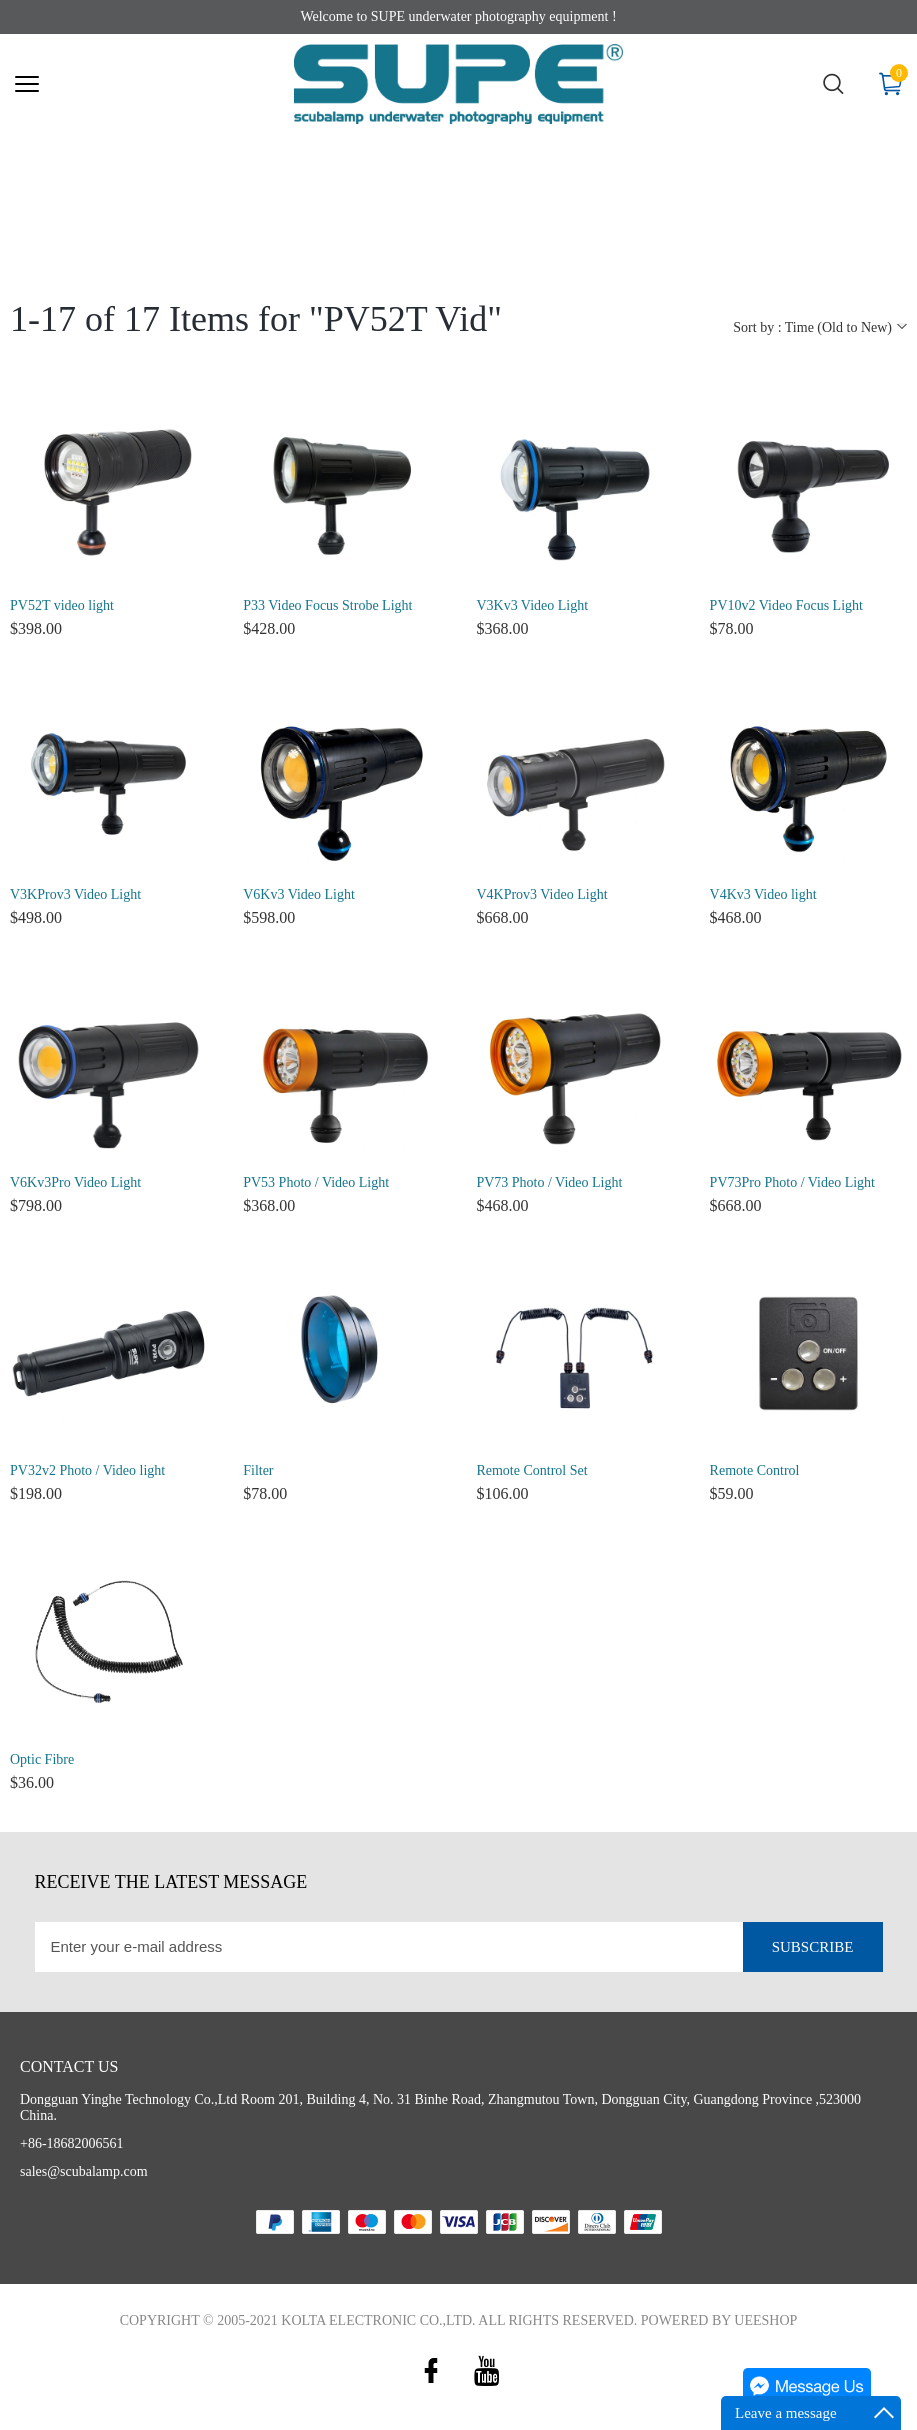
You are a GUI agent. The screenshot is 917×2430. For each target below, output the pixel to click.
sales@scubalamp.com (84, 2171)
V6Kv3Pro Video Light (75, 1182)
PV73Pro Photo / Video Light (792, 1182)
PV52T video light (62, 605)
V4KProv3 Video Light (541, 894)
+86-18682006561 (72, 2143)
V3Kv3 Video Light (532, 605)
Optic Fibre (42, 1759)
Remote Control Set (531, 1470)
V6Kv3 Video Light (299, 894)
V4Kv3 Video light (763, 894)
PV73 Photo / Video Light (549, 1182)
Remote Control (755, 1470)
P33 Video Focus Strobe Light (327, 605)
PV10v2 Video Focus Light (786, 605)
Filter (258, 1470)
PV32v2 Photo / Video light (87, 1470)
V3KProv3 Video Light (75, 894)
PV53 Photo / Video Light (316, 1182)
